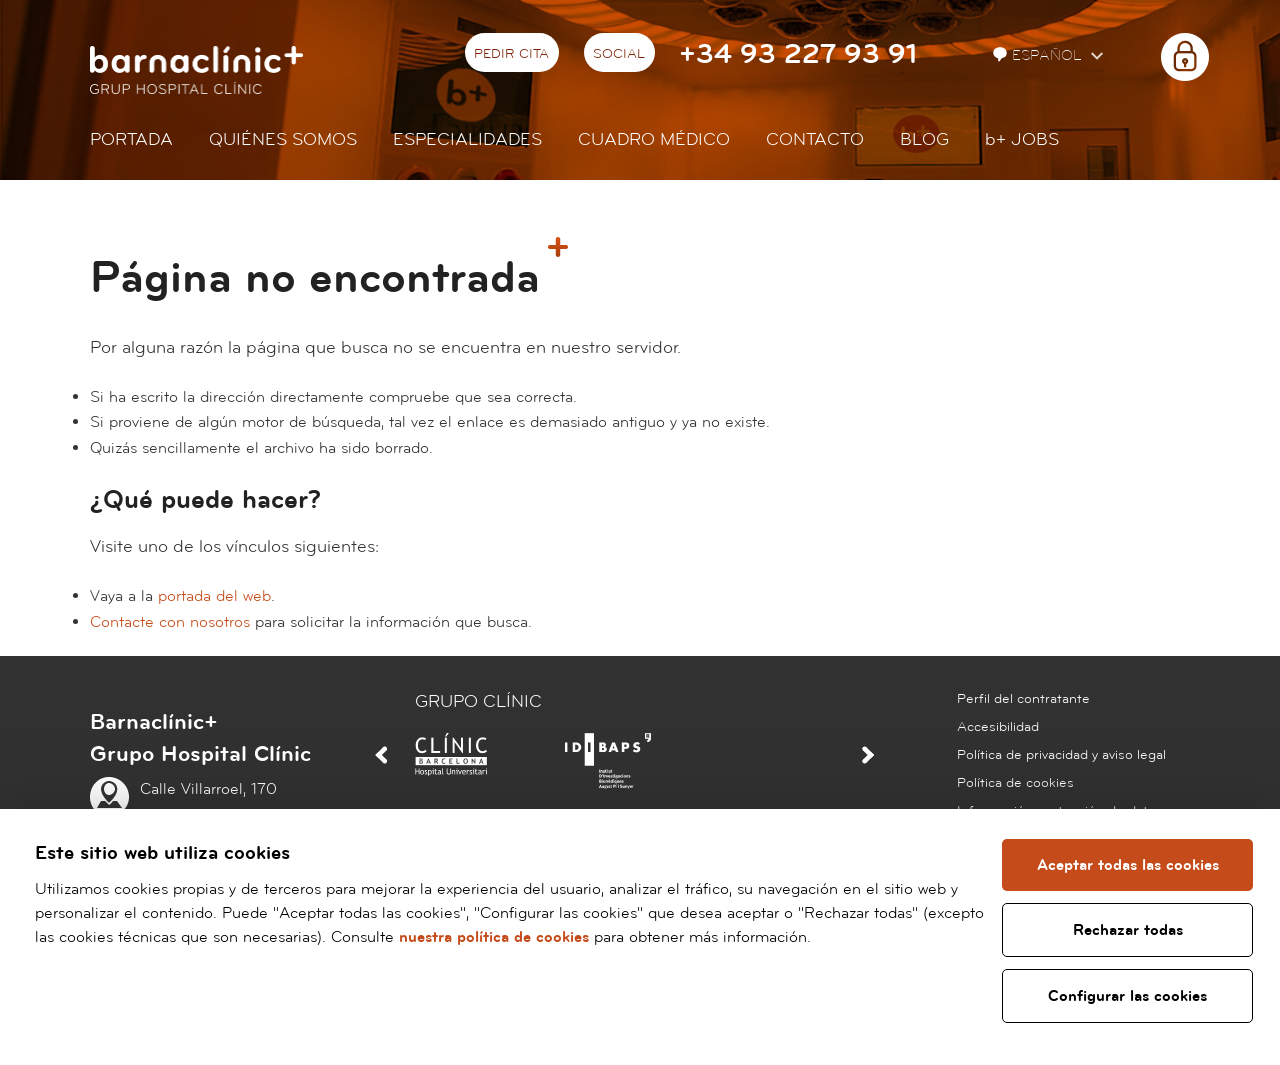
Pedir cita (511, 54)
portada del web (214, 596)
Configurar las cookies (1128, 996)
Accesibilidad (998, 727)
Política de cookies (1015, 783)
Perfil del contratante (1023, 699)
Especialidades (467, 139)
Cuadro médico (654, 139)
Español (1039, 55)
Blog (924, 139)
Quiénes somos (283, 139)
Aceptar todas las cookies (1129, 865)
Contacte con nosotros (170, 622)
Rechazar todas (1129, 930)
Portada (131, 139)
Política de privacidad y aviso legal (1061, 755)
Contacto (815, 139)
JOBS (1022, 139)
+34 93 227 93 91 (798, 54)
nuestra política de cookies (560, 937)
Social (619, 54)
